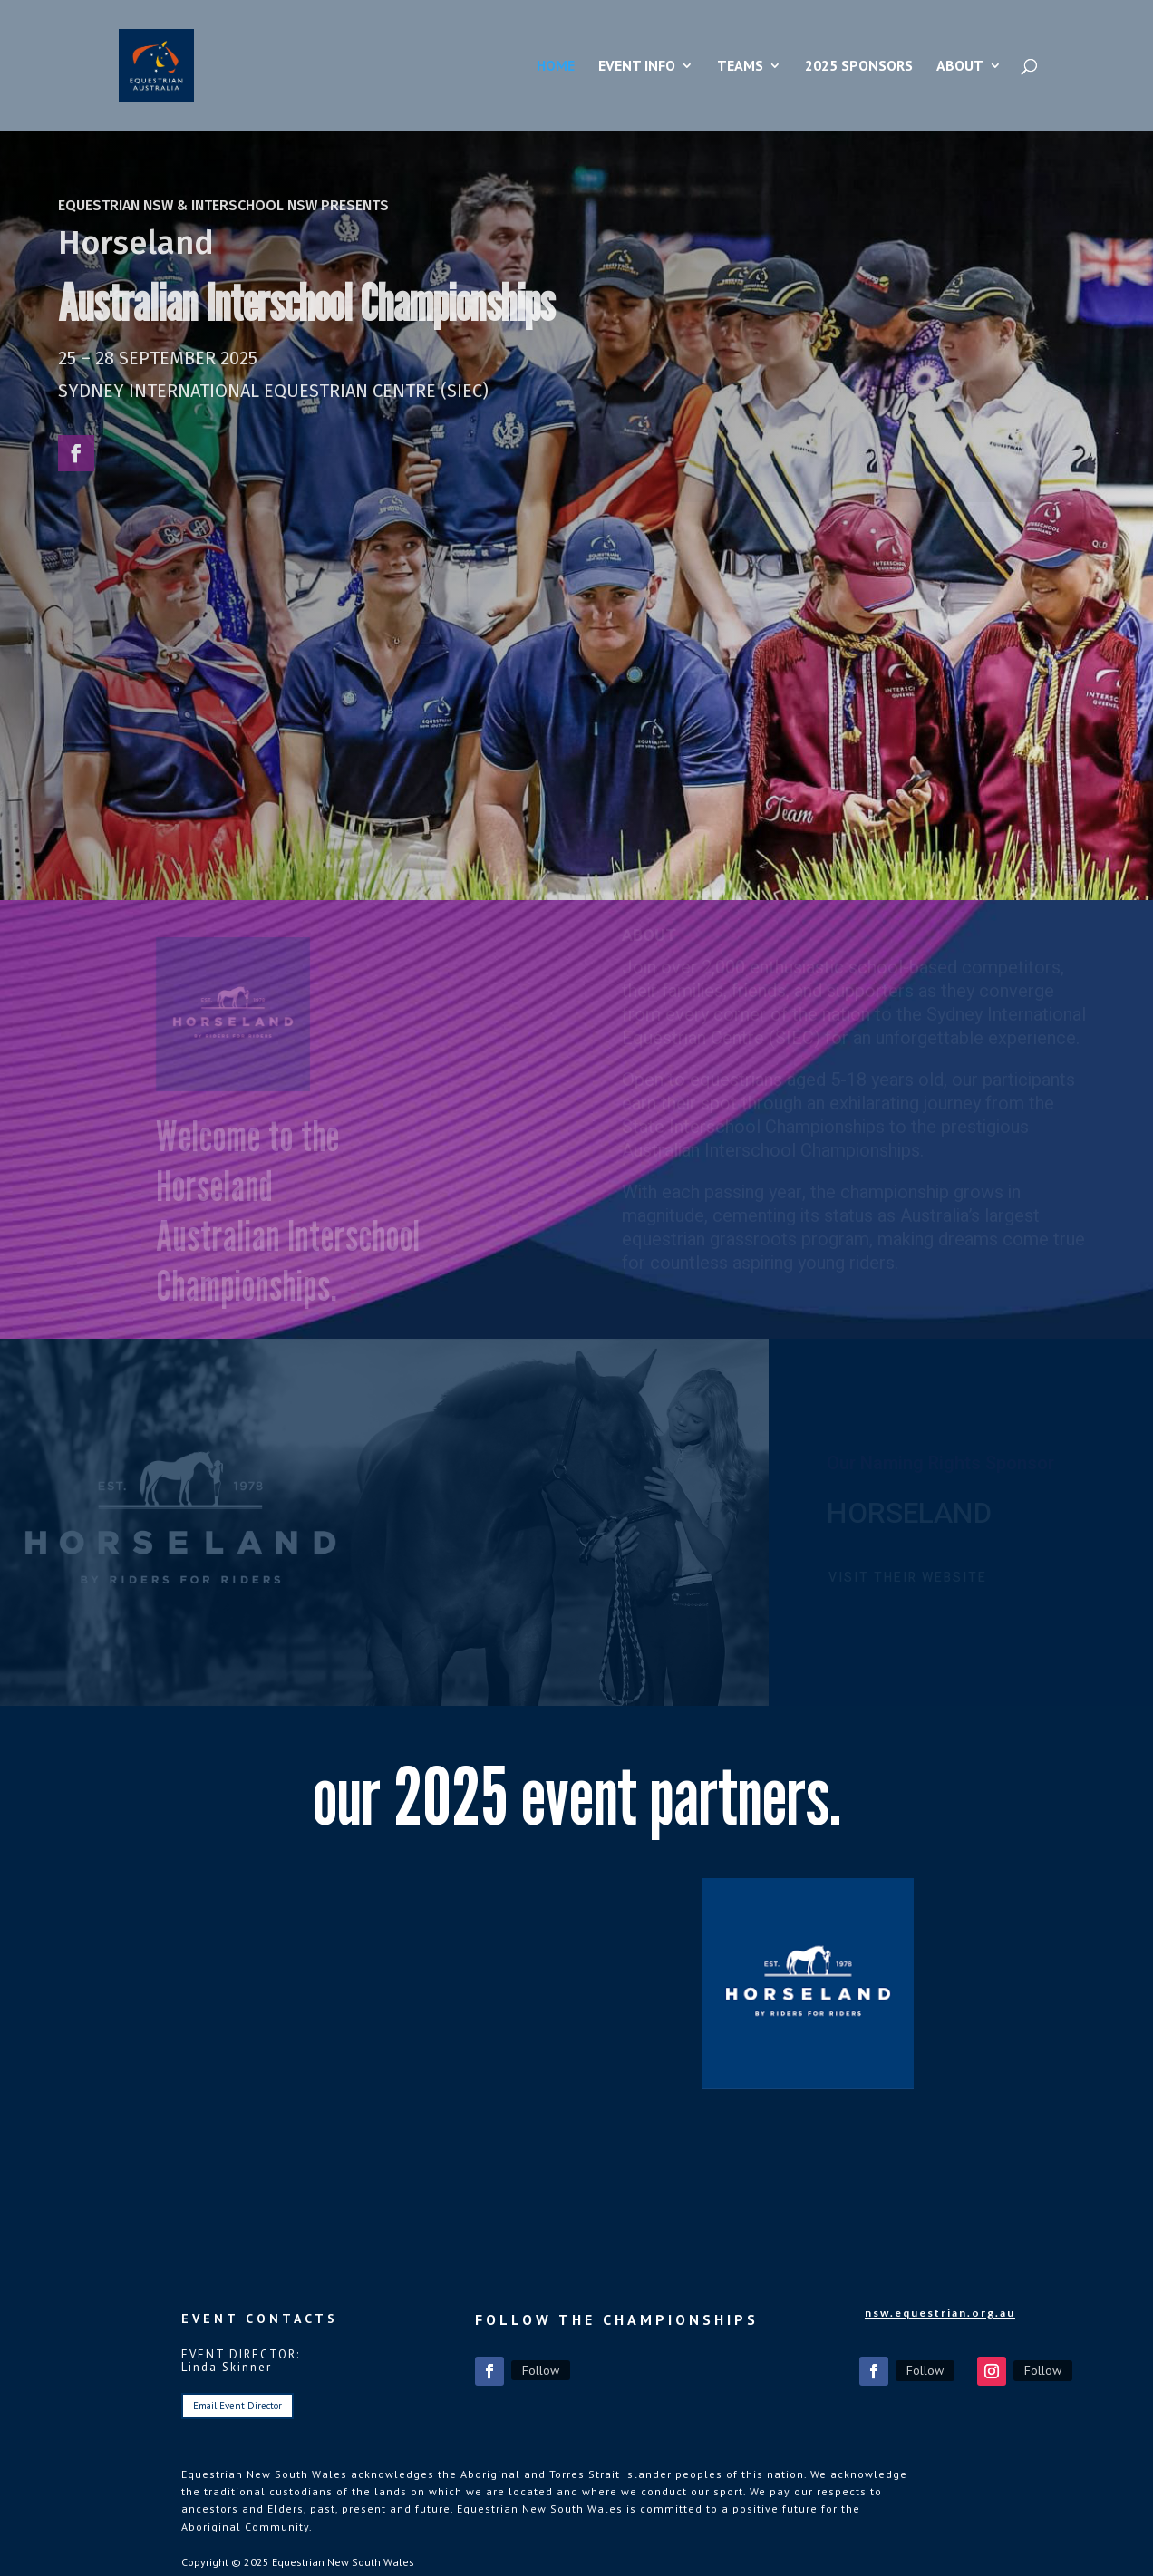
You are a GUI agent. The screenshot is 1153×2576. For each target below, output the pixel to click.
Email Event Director (237, 2405)
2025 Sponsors (859, 66)
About (959, 66)
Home (556, 66)
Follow (540, 2370)
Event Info (636, 66)
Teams (740, 66)
